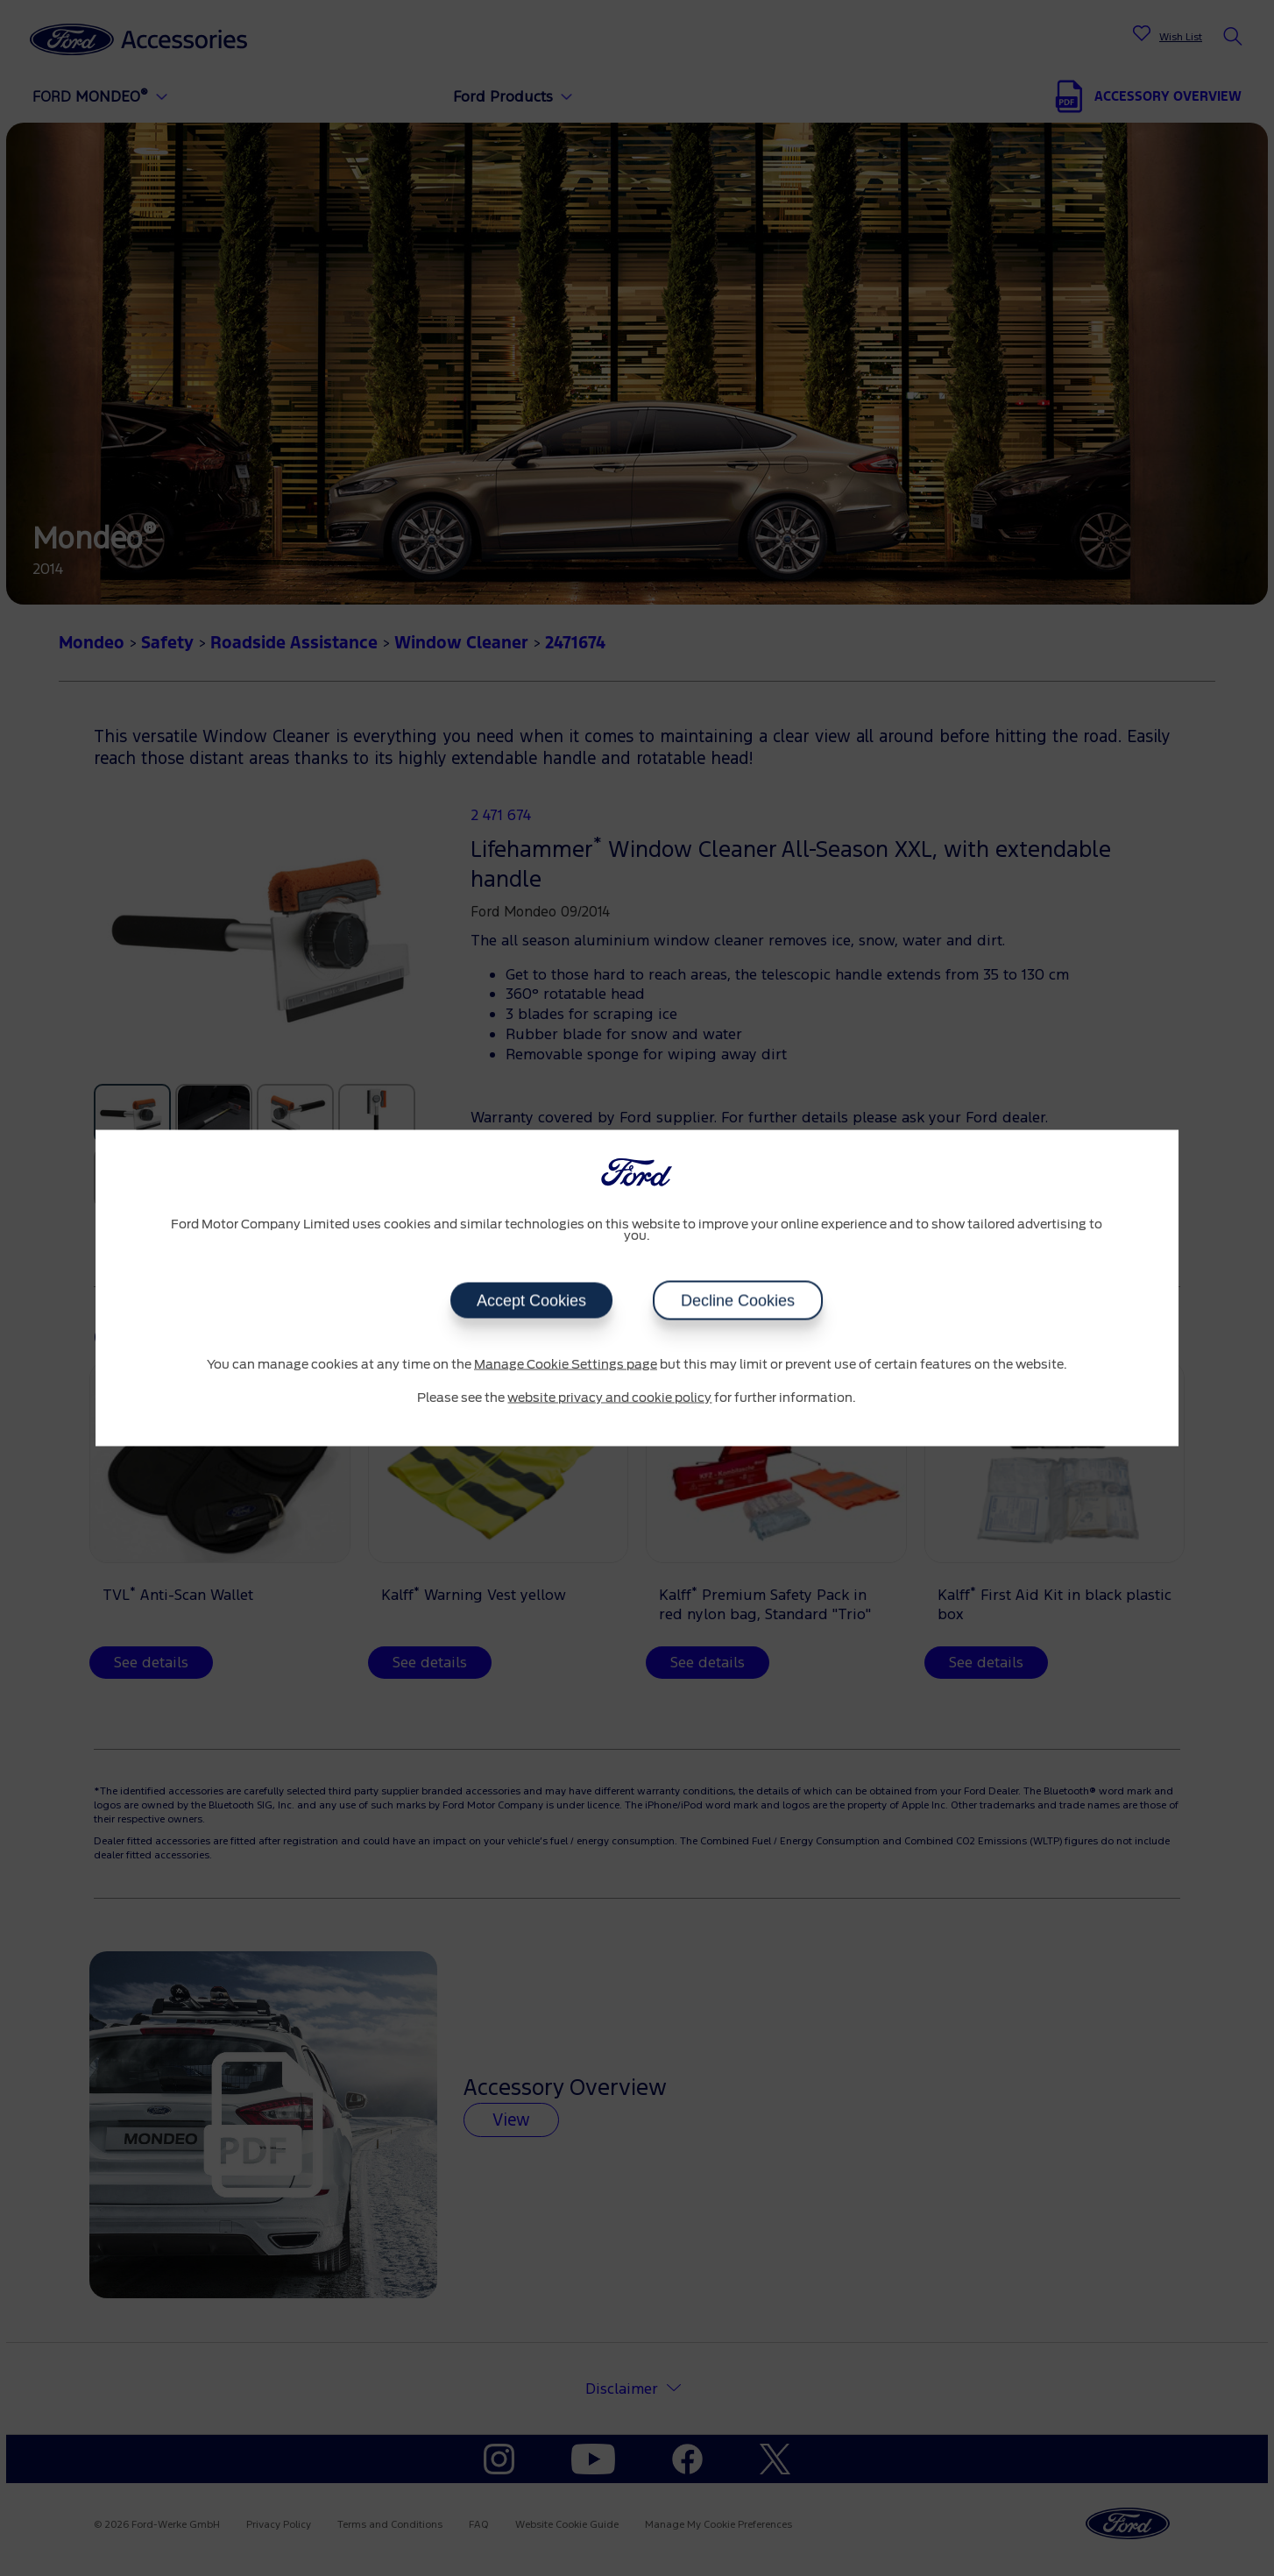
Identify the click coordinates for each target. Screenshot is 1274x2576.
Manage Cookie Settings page (565, 1365)
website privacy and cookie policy (609, 1397)
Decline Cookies (738, 1301)
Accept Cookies (531, 1301)
